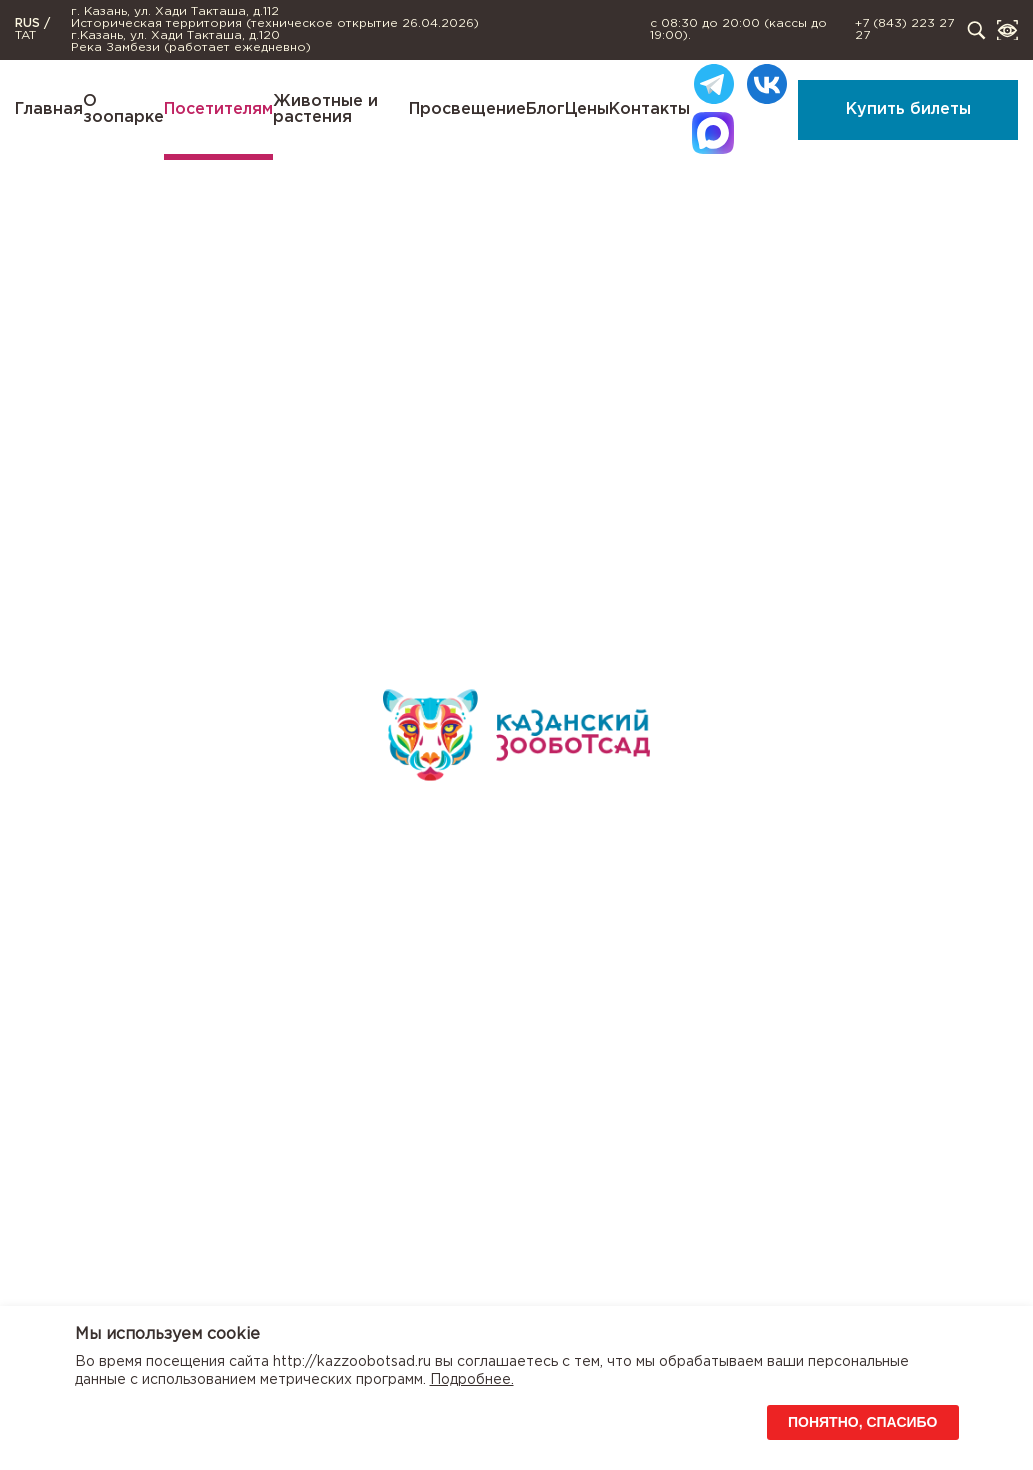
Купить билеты (908, 109)
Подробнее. (472, 1380)
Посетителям (218, 109)
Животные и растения (325, 109)
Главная (49, 109)
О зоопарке (123, 109)
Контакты (649, 109)
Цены (587, 109)
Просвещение (467, 109)
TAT (25, 35)
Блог (545, 109)
